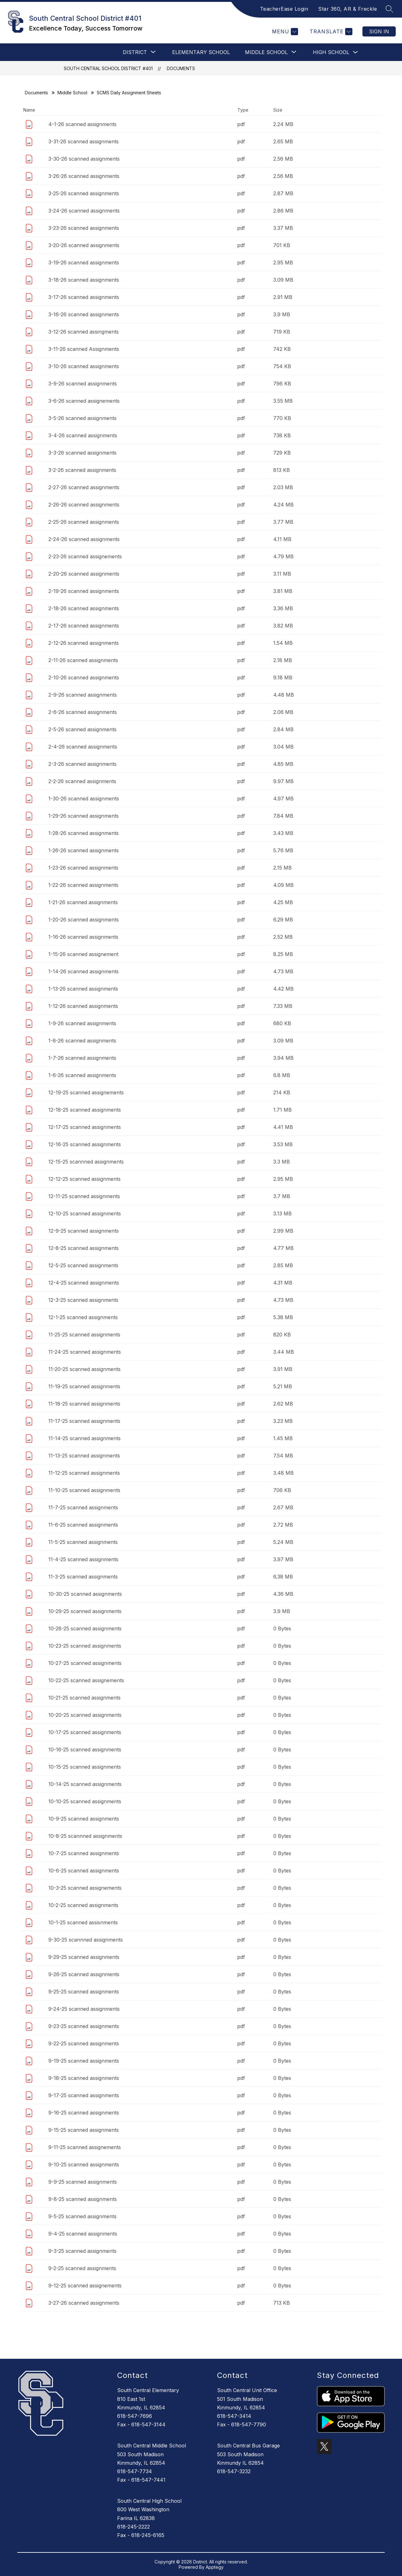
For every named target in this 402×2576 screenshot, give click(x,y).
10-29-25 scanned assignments (85, 1611)
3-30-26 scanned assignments (84, 159)
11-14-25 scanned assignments (84, 1438)
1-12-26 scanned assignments (83, 1006)
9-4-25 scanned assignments (82, 2234)
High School (331, 52)
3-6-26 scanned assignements (84, 401)
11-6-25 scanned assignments (83, 1525)
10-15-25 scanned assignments (84, 1767)
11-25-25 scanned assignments (84, 1334)
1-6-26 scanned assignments (82, 1075)
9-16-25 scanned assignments (83, 2112)
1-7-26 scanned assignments (82, 1058)
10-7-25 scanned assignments (83, 1853)
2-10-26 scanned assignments (83, 677)
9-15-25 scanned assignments (83, 2130)
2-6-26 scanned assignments (82, 712)
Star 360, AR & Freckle (347, 9)
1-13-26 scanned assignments (83, 989)
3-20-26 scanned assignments (83, 245)
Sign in (379, 31)
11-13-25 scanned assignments (84, 1455)
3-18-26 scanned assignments (83, 280)
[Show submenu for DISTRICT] (135, 52)
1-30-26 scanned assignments (83, 798)
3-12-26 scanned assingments (83, 332)
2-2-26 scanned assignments (82, 781)
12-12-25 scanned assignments (84, 1179)
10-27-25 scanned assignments (85, 1663)
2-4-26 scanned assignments (82, 747)
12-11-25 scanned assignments (84, 1196)
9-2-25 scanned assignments (82, 2268)
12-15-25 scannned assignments (86, 1161)
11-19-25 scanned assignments (84, 1386)
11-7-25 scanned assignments (83, 1507)
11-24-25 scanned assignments (84, 1352)
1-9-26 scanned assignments (82, 1023)
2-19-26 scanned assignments (83, 591)
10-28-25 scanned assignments (85, 1628)
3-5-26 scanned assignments (82, 418)
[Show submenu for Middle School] (266, 52)
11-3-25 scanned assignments (83, 1576)
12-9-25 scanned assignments (83, 1231)
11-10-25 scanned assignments (84, 1490)
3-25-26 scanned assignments (83, 193)
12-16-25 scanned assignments (84, 1144)
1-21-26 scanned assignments (83, 902)
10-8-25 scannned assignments (85, 1836)
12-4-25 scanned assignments (83, 1283)
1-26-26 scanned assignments (83, 850)
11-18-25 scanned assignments (84, 1404)
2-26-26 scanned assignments (83, 504)
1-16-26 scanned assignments (83, 937)
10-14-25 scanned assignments (85, 1784)
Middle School (72, 92)
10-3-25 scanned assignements (85, 1888)
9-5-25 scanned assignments (82, 2216)
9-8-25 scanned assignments (82, 2199)
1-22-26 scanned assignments (83, 885)
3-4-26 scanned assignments (82, 435)
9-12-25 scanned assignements (85, 2285)
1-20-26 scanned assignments (83, 919)
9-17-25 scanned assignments (83, 2095)
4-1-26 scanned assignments (82, 124)
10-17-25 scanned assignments (84, 1732)
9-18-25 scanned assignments (83, 2078)
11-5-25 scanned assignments (83, 1542)
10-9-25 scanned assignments (83, 1819)
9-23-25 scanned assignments (83, 2026)
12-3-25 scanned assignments (83, 1300)
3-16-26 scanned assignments (83, 314)
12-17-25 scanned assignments (84, 1127)
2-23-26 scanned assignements (85, 556)
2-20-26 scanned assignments (83, 574)
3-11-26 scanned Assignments (83, 349)
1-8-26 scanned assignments (82, 1040)
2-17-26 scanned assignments (83, 625)
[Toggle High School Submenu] (355, 52)
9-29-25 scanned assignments (83, 1957)
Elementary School (201, 52)
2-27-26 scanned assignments (83, 487)
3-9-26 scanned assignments (82, 383)
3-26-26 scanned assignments (83, 176)
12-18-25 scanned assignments (84, 1110)
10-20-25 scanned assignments (85, 1715)
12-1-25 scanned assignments (83, 1317)
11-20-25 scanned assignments (84, 1369)
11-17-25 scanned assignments (84, 1421)
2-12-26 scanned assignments (83, 643)
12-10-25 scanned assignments (84, 1213)
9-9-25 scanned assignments (82, 2182)
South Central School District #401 (108, 68)
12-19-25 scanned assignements (86, 1092)
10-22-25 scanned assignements (86, 1680)
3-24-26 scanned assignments (84, 210)
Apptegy (215, 2567)
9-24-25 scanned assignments (84, 2009)
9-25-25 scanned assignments (83, 1991)
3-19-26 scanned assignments (83, 262)
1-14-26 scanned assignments (83, 971)
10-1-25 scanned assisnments (83, 1922)
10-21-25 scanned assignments (84, 1697)
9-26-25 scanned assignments (83, 1974)
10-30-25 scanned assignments (85, 1594)
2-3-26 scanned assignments (82, 764)
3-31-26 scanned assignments (83, 141)
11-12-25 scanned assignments (84, 1473)
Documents (181, 68)
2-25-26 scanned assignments (83, 522)
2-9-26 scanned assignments (82, 695)
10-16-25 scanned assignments (84, 1749)
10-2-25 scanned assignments (83, 1905)
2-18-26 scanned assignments (83, 608)
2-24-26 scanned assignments (84, 539)
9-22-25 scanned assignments (83, 2043)
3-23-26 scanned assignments (83, 228)
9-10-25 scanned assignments (83, 2164)
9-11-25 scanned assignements (84, 2147)
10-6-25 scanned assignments (83, 1870)
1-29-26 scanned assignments (83, 816)
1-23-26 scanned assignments (83, 868)
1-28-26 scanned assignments (83, 833)
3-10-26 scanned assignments (83, 366)
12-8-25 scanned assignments (83, 1248)
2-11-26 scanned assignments (83, 660)
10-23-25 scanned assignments (84, 1646)
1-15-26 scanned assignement (83, 954)
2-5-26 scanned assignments (82, 729)
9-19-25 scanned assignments (83, 2061)
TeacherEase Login (284, 9)
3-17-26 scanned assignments (83, 297)
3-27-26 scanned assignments (83, 2303)
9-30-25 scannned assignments (85, 1940)
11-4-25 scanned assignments (83, 1559)
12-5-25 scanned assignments (83, 1265)
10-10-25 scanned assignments (84, 1801)
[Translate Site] (330, 32)
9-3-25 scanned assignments (82, 2251)
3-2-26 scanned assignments (82, 470)
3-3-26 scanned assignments (82, 453)
